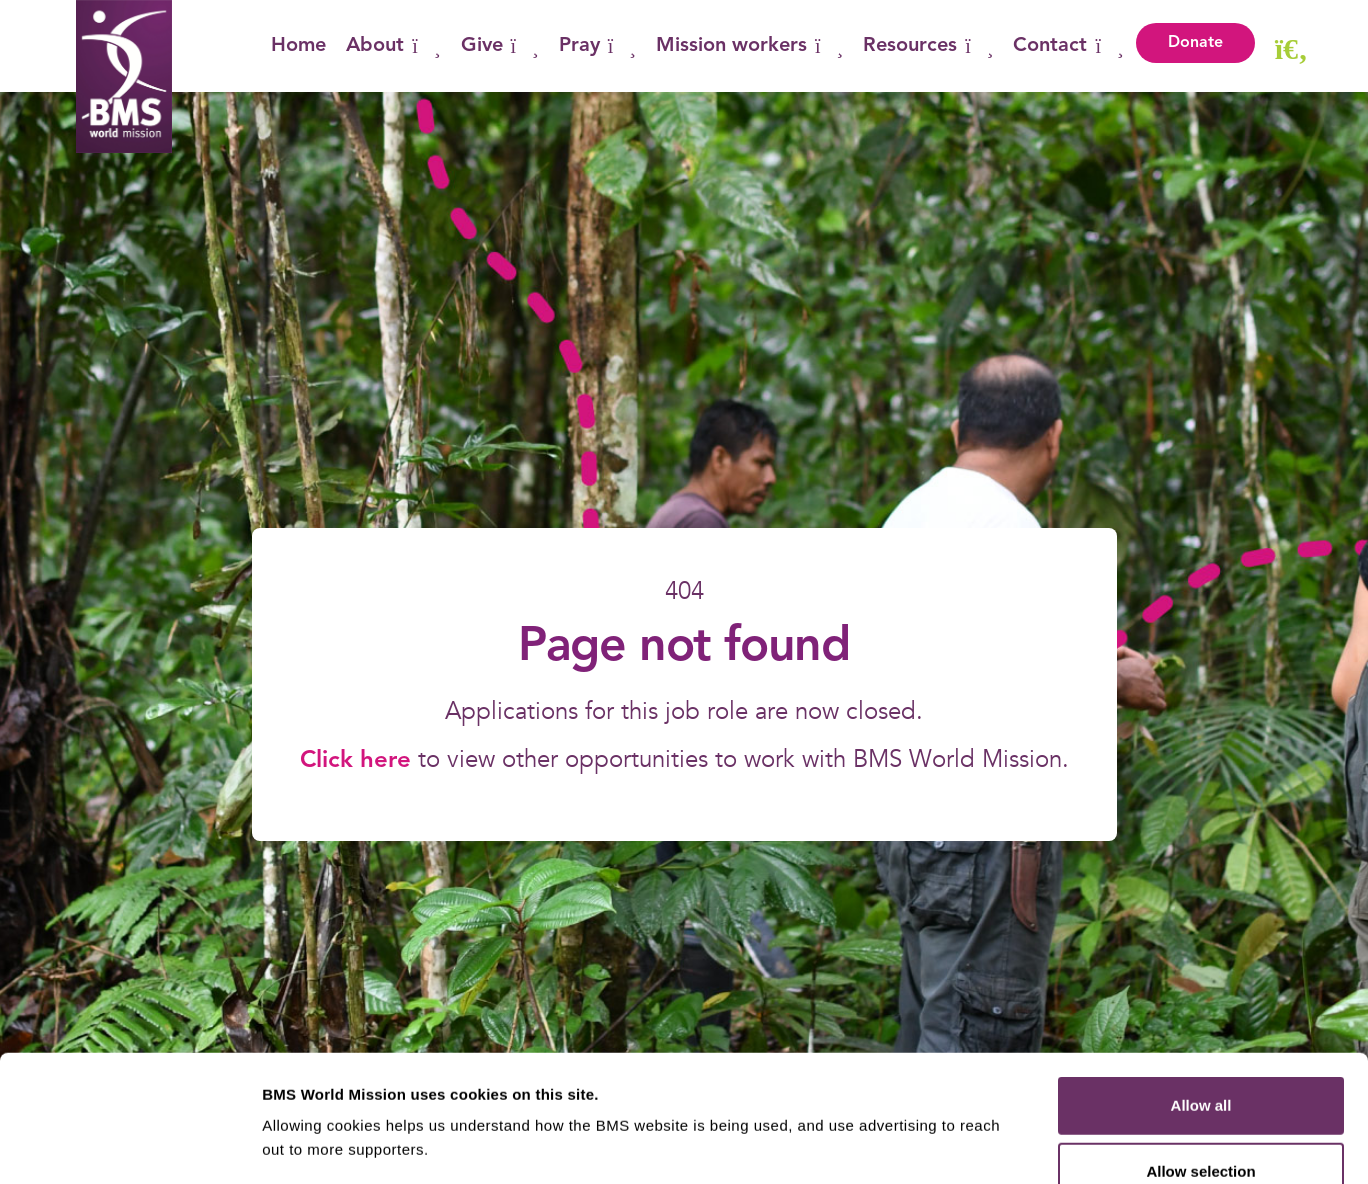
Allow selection (1200, 1052)
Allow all (1201, 986)
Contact (1068, 46)
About (393, 46)
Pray (597, 46)
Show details (1049, 1144)
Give (500, 46)
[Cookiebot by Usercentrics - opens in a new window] (129, 1145)
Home (298, 46)
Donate (1195, 43)
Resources (928, 46)
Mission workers (749, 46)
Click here (359, 761)
